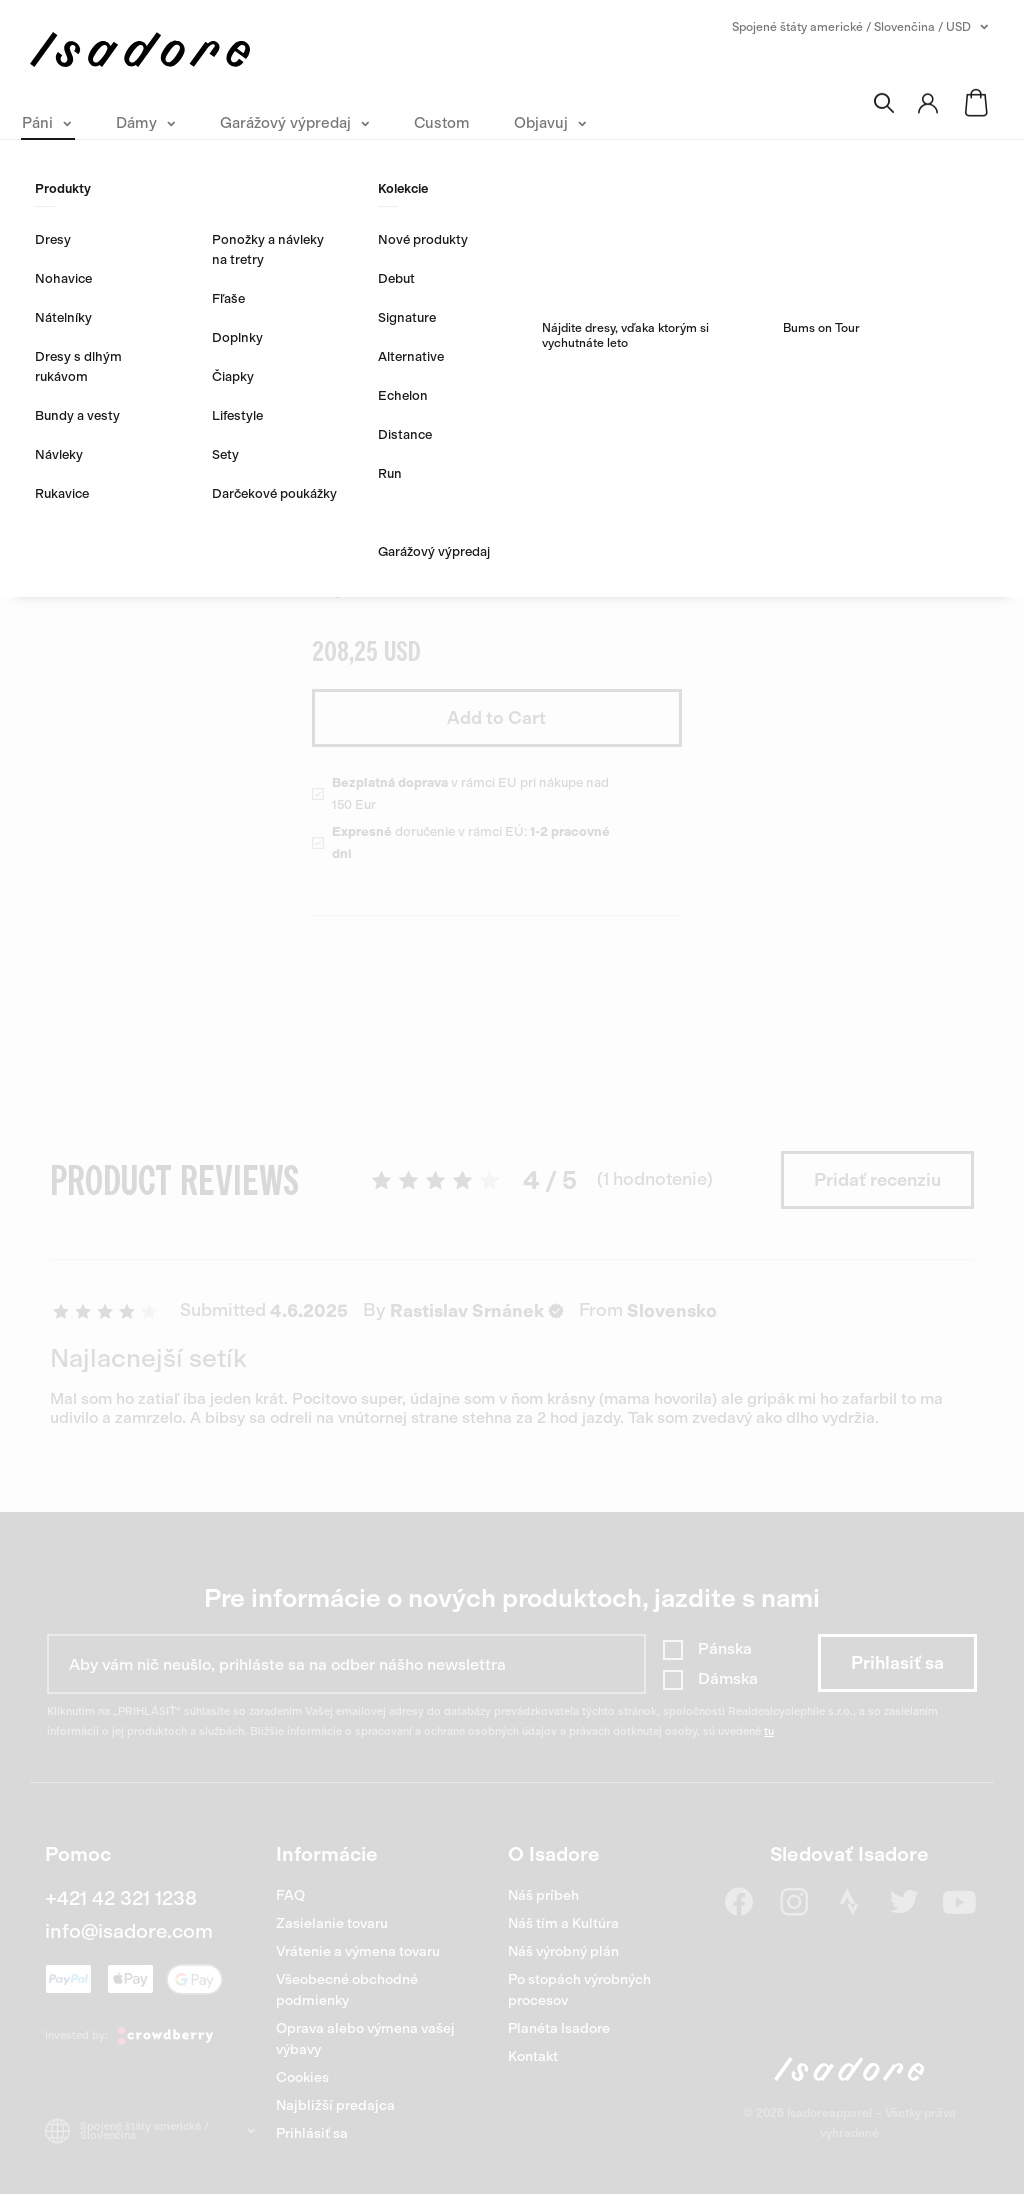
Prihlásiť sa (312, 2133)
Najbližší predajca (335, 2105)
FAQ (290, 1895)
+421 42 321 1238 (121, 1898)
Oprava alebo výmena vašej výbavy (365, 2039)
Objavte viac (364, 588)
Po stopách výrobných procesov (579, 1990)
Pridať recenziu (877, 1180)
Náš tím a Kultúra (563, 1923)
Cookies (302, 2077)
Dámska (728, 1678)
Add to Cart (496, 718)
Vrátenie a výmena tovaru (358, 1951)
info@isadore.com (129, 1931)
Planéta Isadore (559, 2028)
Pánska (725, 1648)
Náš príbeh (543, 1895)
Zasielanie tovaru (332, 1923)
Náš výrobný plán (563, 1951)
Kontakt (533, 2056)
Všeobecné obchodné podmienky (347, 1990)
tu (769, 1731)
